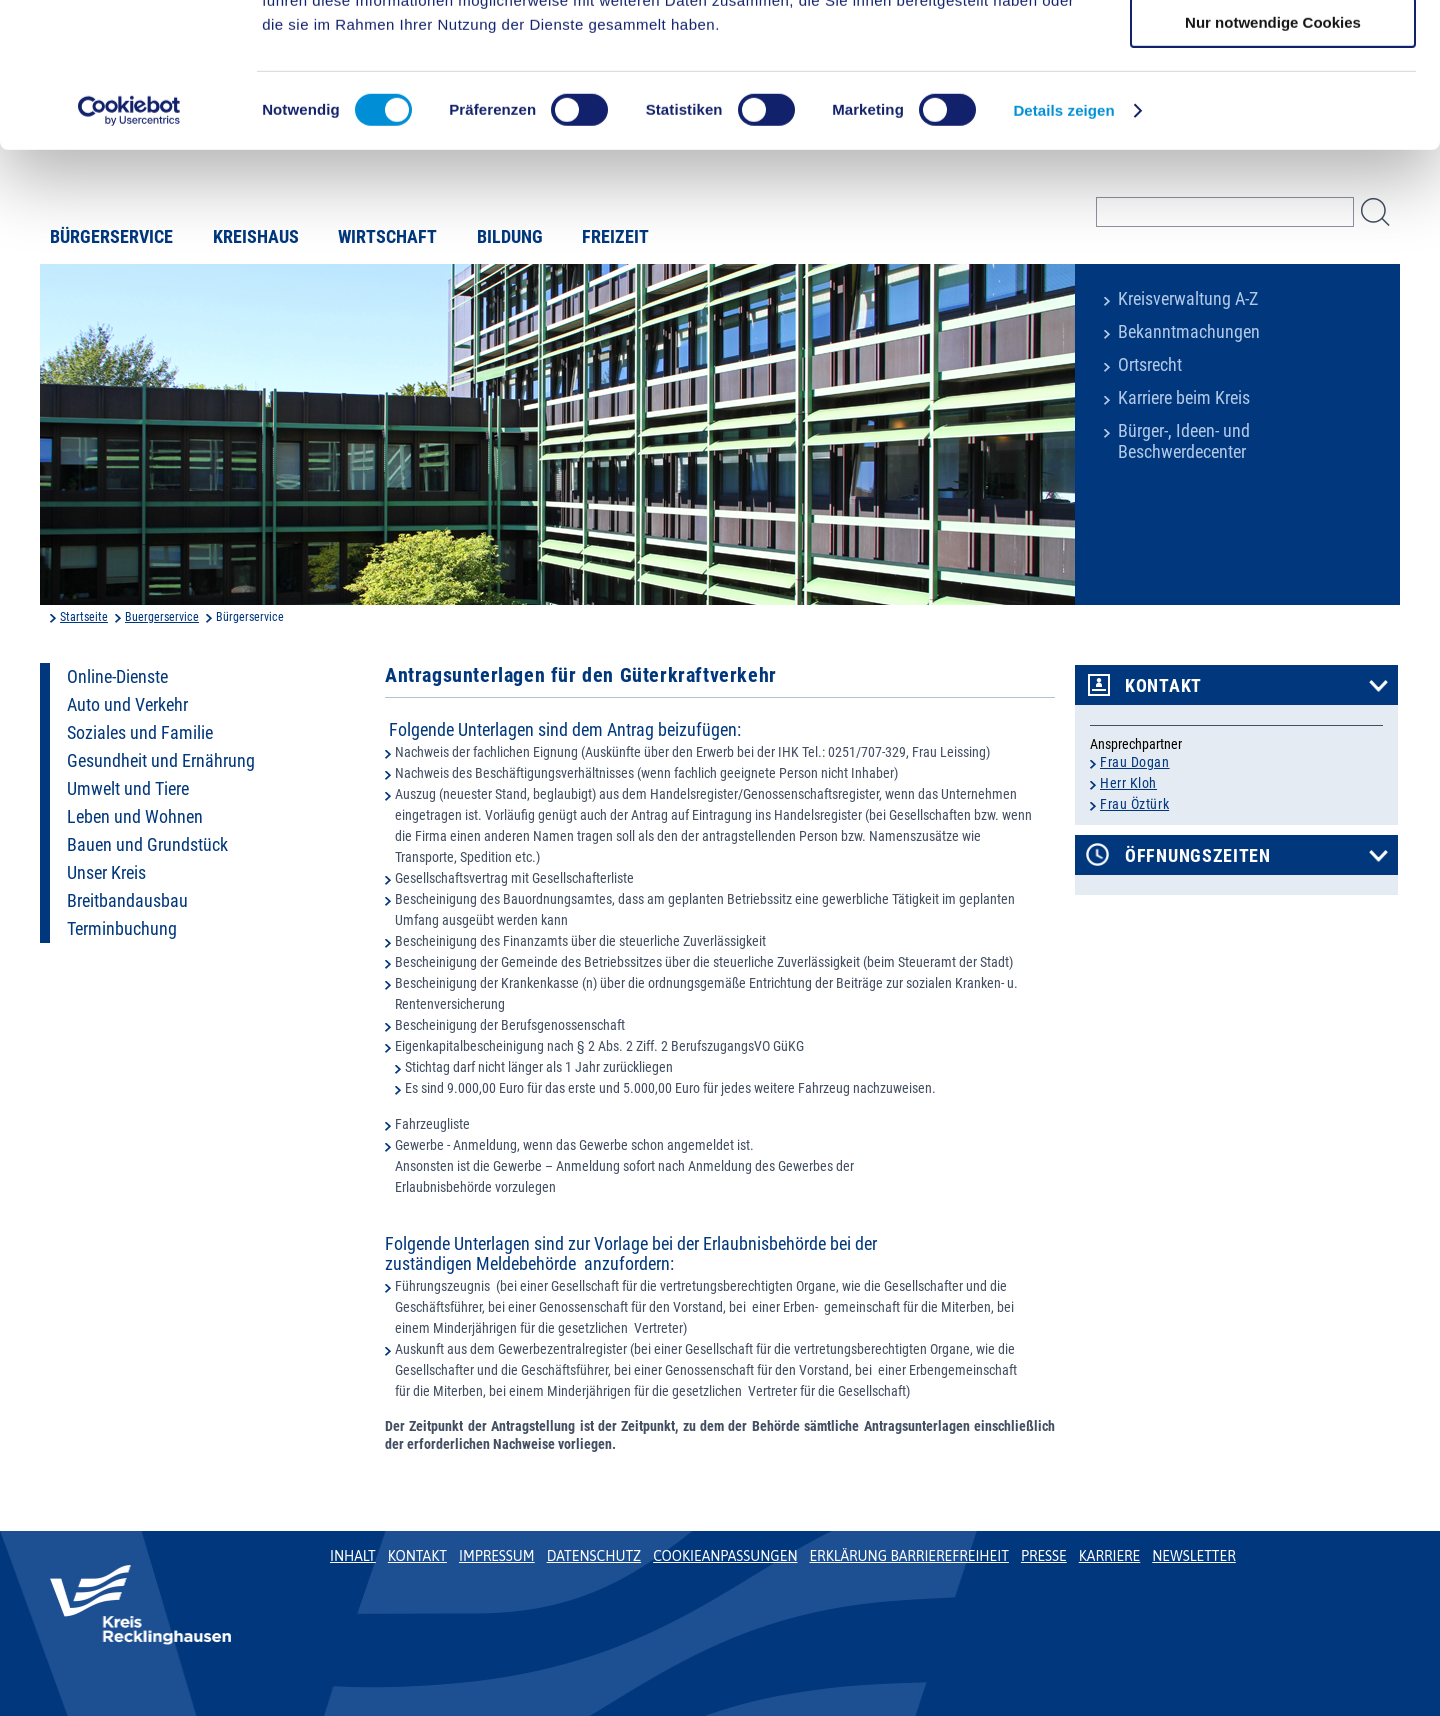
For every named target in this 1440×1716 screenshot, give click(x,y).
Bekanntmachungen (1189, 332)
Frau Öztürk (1134, 804)
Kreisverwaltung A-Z (1188, 299)
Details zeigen (1063, 254)
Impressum (497, 1556)
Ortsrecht (1150, 365)
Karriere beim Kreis (1184, 398)
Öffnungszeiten (1198, 856)
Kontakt (1163, 686)
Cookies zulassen (1273, 49)
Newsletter (1193, 1556)
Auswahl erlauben (1273, 108)
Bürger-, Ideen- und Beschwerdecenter (1184, 441)
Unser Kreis (106, 873)
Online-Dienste (117, 677)
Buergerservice (162, 617)
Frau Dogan (1135, 762)
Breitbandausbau (127, 901)
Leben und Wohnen (135, 817)
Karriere (1110, 1556)
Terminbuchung (122, 929)
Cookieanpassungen (725, 1556)
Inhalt (353, 1556)
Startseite (84, 617)
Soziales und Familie (140, 733)
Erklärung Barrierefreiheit (908, 1556)
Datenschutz (594, 1556)
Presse (1044, 1556)
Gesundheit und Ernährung (161, 761)
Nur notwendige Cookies (1273, 166)
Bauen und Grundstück (147, 845)
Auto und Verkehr (127, 705)
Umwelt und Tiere (128, 789)
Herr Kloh (1128, 783)
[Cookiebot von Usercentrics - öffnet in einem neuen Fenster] (129, 255)
